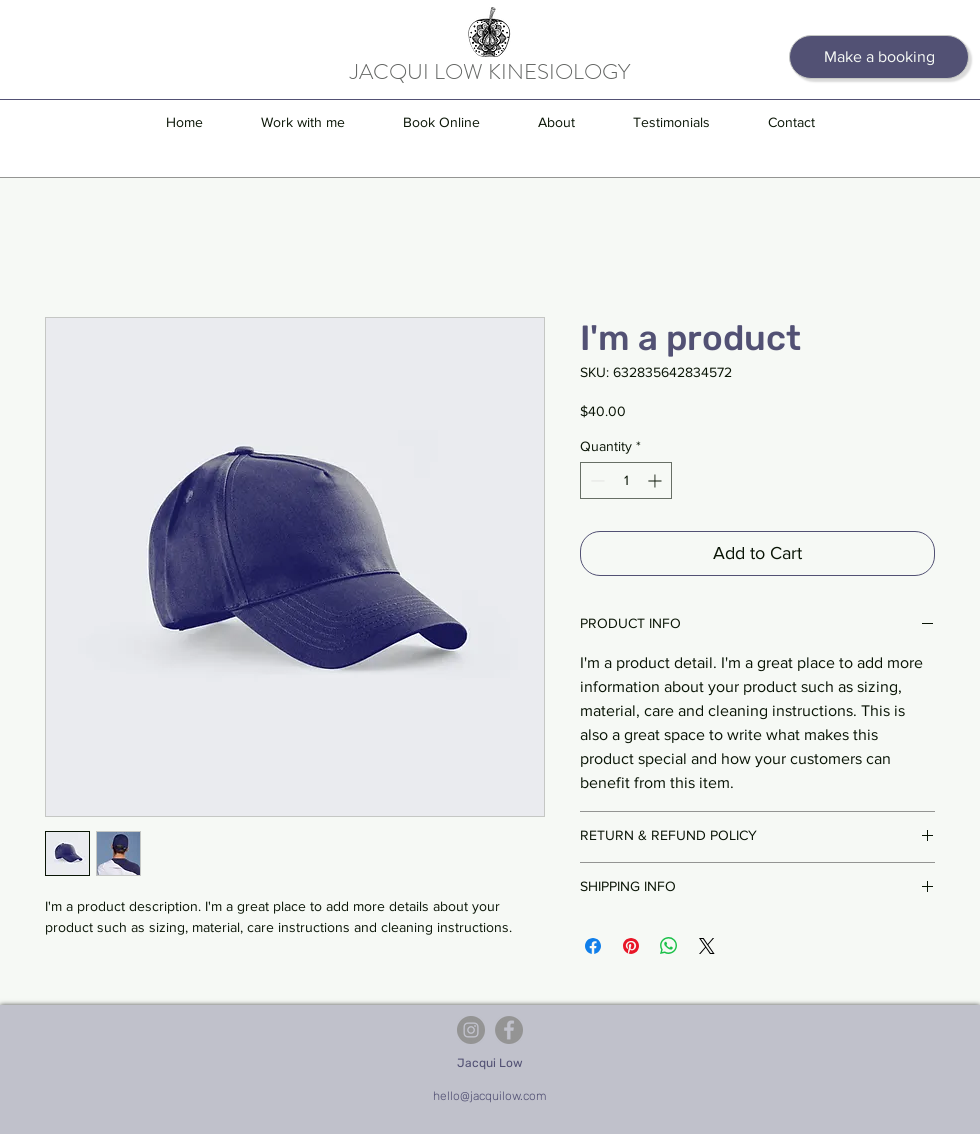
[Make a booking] (879, 57)
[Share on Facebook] (593, 946)
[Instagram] (471, 1030)
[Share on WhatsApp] (669, 946)
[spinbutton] (626, 480)
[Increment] (656, 480)
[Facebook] (509, 1030)
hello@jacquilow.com (490, 1096)
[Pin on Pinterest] (631, 946)
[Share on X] (707, 946)
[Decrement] (595, 480)
